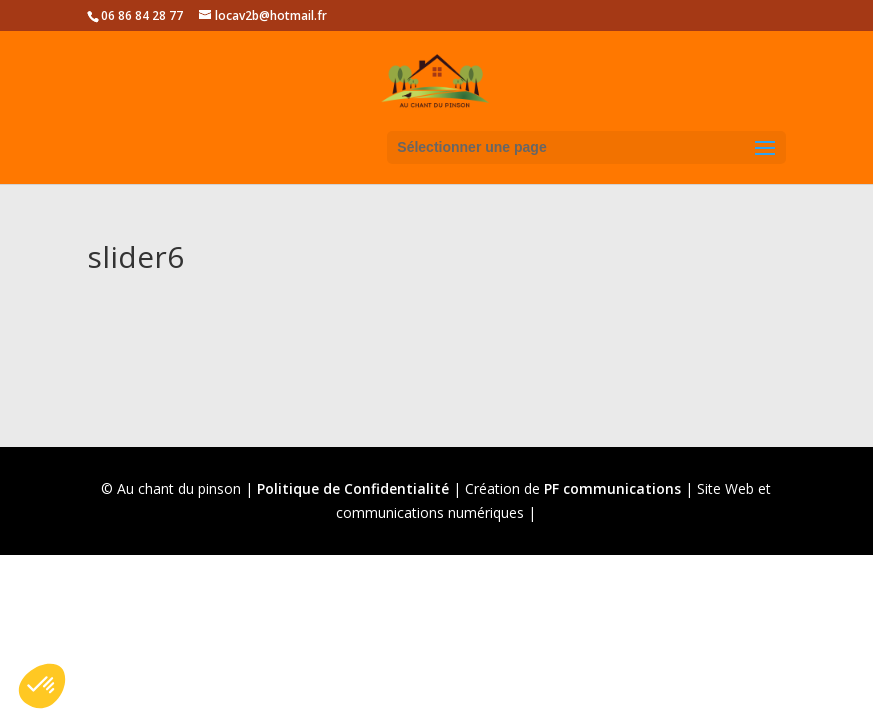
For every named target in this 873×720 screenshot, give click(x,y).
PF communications (612, 488)
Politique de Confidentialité (353, 488)
